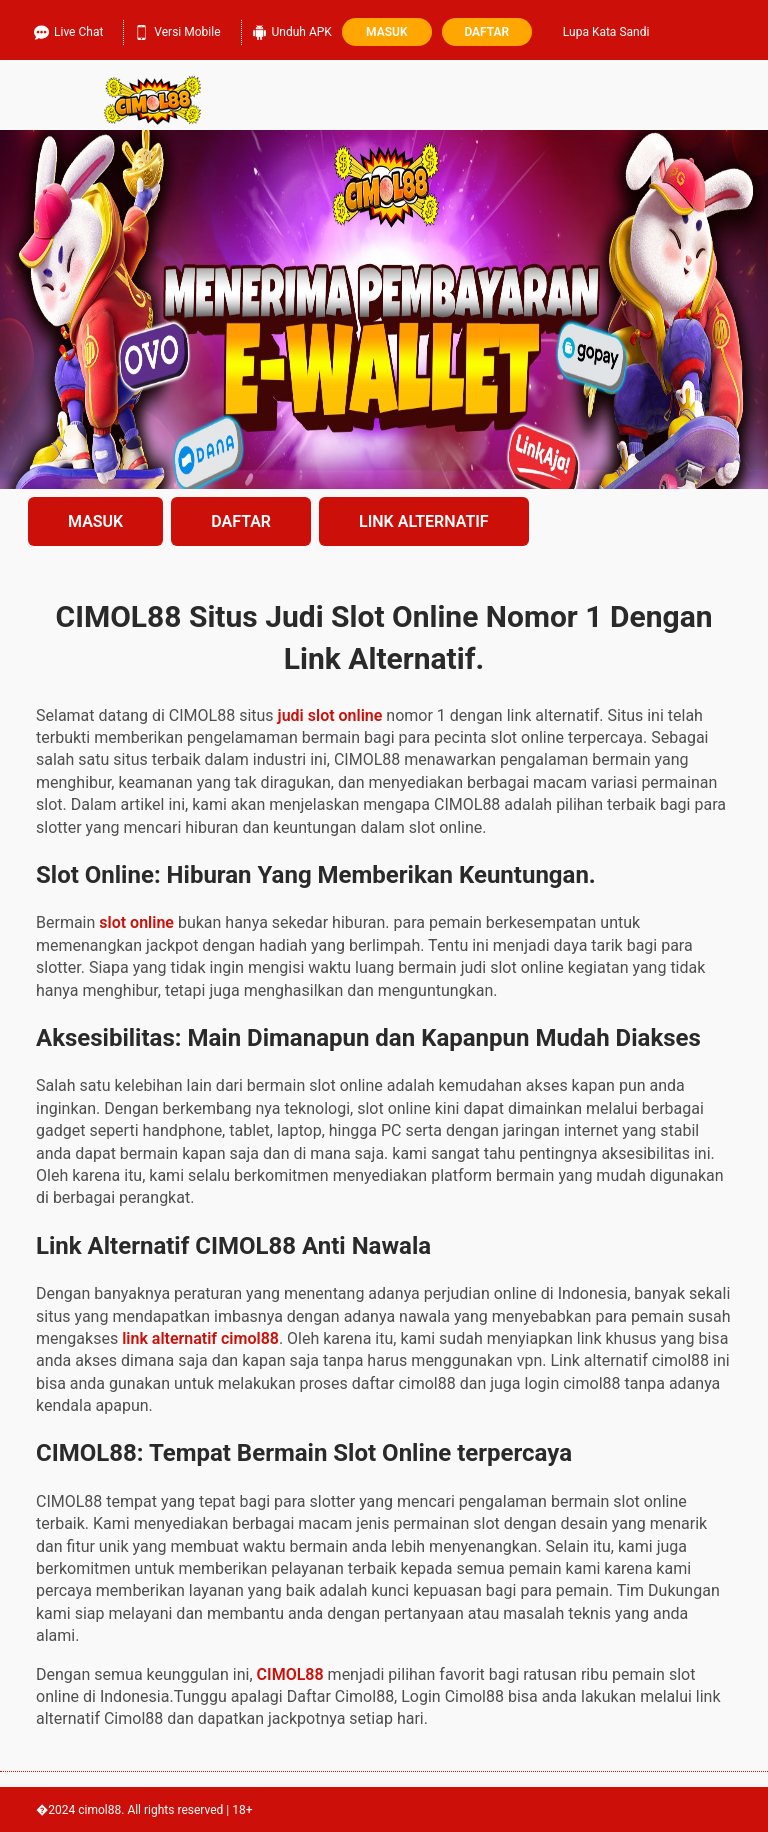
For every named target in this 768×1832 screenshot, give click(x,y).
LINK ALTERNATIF (424, 521)
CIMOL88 (290, 1674)
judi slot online (330, 715)
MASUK (95, 521)
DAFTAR (241, 521)
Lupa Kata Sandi (606, 32)
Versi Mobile (177, 31)
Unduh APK (292, 31)
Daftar (486, 32)
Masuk (386, 32)
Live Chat (68, 31)
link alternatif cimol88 (200, 1338)
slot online (136, 922)
